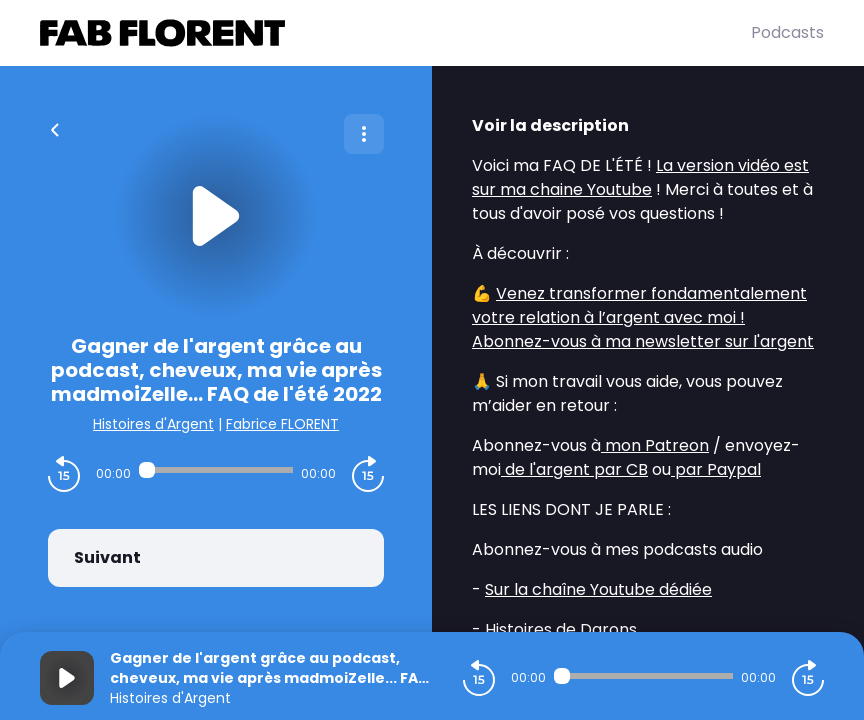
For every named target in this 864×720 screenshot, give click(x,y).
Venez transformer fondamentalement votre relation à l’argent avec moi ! (639, 305)
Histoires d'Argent (153, 424)
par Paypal (716, 469)
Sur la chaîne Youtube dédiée (598, 589)
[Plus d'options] (364, 134)
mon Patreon (655, 445)
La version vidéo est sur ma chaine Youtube (640, 177)
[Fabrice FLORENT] (395, 33)
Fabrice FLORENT (282, 424)
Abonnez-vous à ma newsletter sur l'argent (643, 341)
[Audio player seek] (216, 470)
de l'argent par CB (574, 469)
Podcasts (787, 32)
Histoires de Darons (561, 629)
